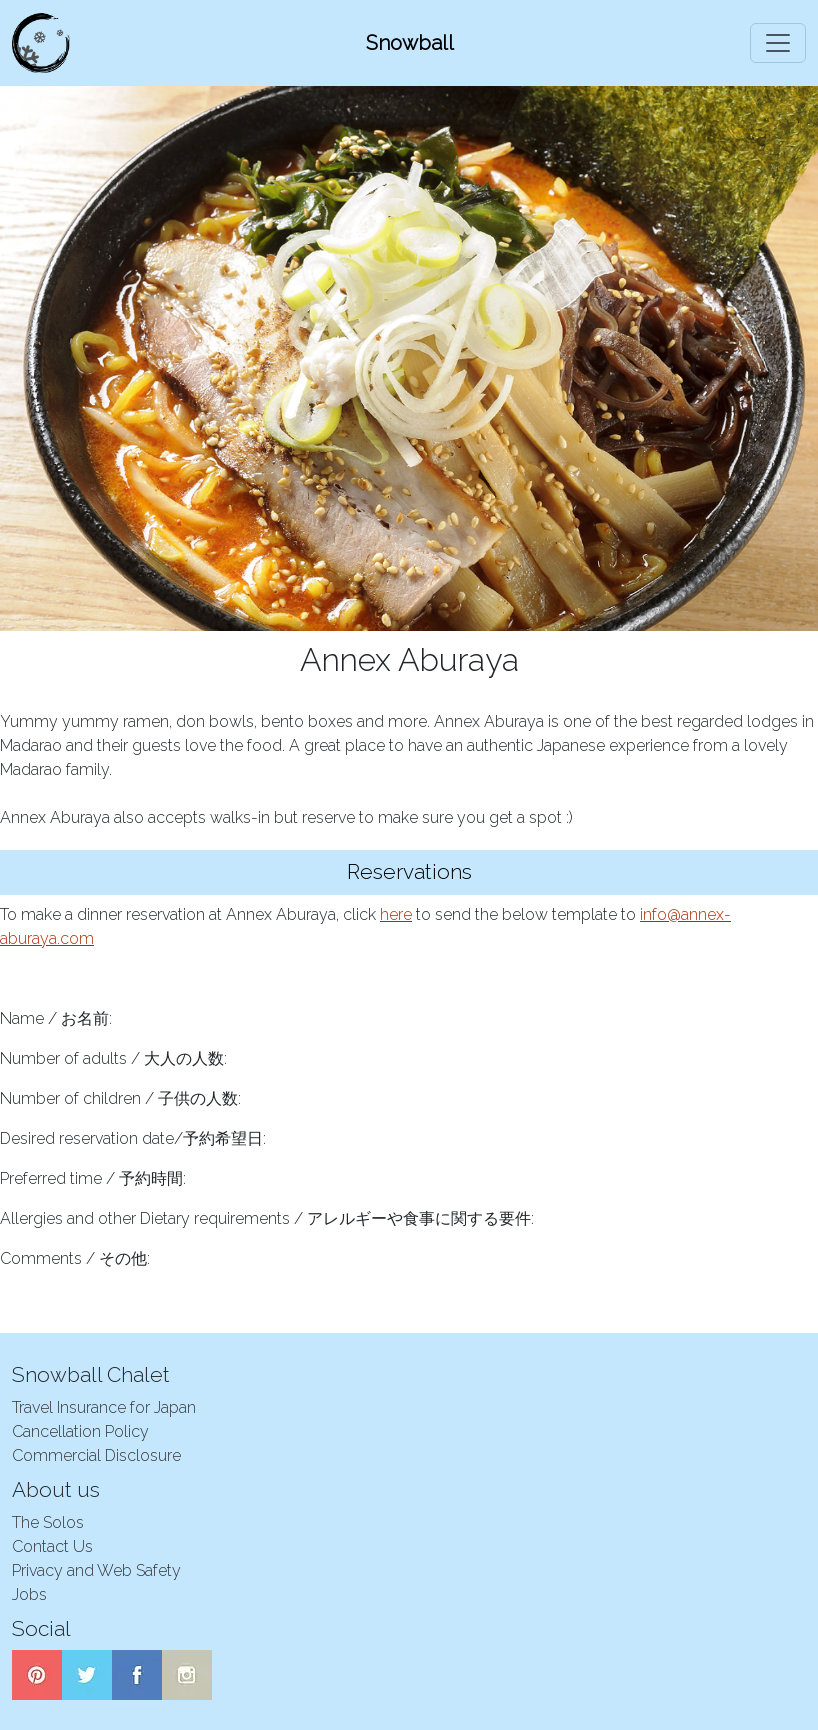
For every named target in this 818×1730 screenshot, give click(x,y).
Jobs (29, 1594)
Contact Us (52, 1546)
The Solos (48, 1522)
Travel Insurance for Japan (104, 1407)
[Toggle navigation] (778, 43)
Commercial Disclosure (96, 1455)
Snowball (410, 43)
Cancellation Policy (80, 1431)
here (396, 914)
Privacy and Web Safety (96, 1570)
